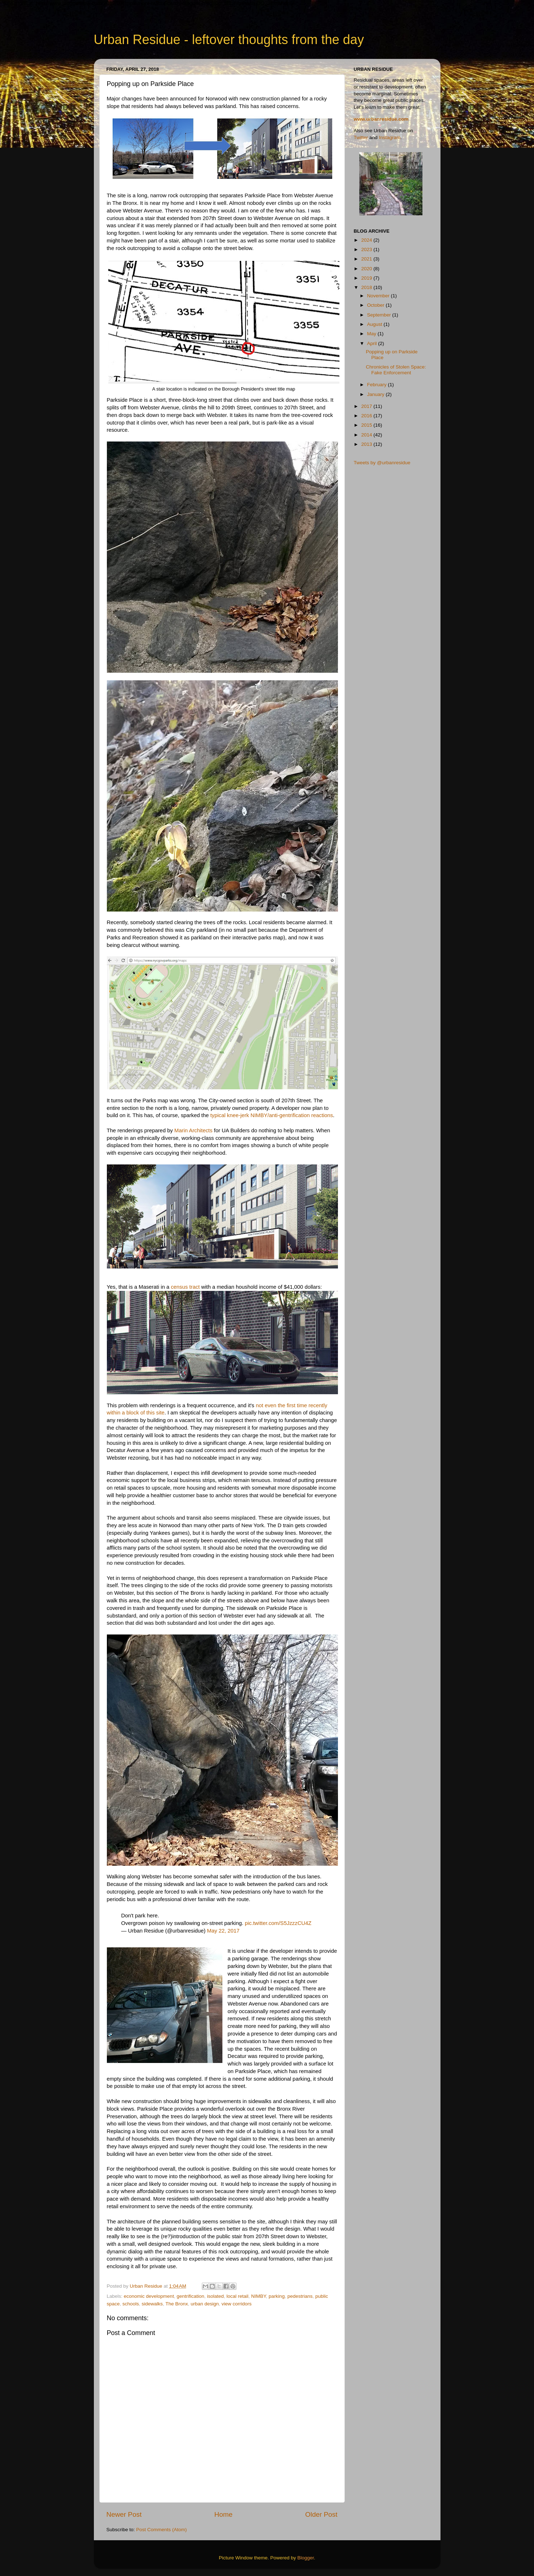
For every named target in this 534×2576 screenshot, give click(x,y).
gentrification (190, 2296)
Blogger (306, 2557)
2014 (367, 435)
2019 (367, 278)
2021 (367, 259)
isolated (215, 2296)
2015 (367, 425)
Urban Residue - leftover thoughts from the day (229, 39)
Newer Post (124, 2514)
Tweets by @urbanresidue (382, 462)
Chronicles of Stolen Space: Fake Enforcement (396, 369)
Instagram (389, 137)
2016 (367, 415)
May (372, 333)
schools (130, 2303)
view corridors (237, 2303)
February (377, 384)
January (376, 394)
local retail (237, 2296)
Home (223, 2514)
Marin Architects (193, 1130)
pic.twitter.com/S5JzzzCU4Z (278, 1923)
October (376, 305)
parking (277, 2296)
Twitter (361, 137)
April (372, 343)
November (379, 295)
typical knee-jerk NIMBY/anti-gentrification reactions (271, 1115)
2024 (367, 240)
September (379, 315)
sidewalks (152, 2303)
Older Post (321, 2514)
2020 (367, 268)
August (375, 324)
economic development (149, 2296)
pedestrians (300, 2296)
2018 (367, 287)
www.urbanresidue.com (381, 119)
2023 (367, 249)
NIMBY (258, 2296)
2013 (367, 444)
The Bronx (176, 2303)
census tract (185, 1287)
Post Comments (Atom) (161, 2529)
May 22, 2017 (223, 1931)
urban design (205, 2303)
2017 (367, 406)
